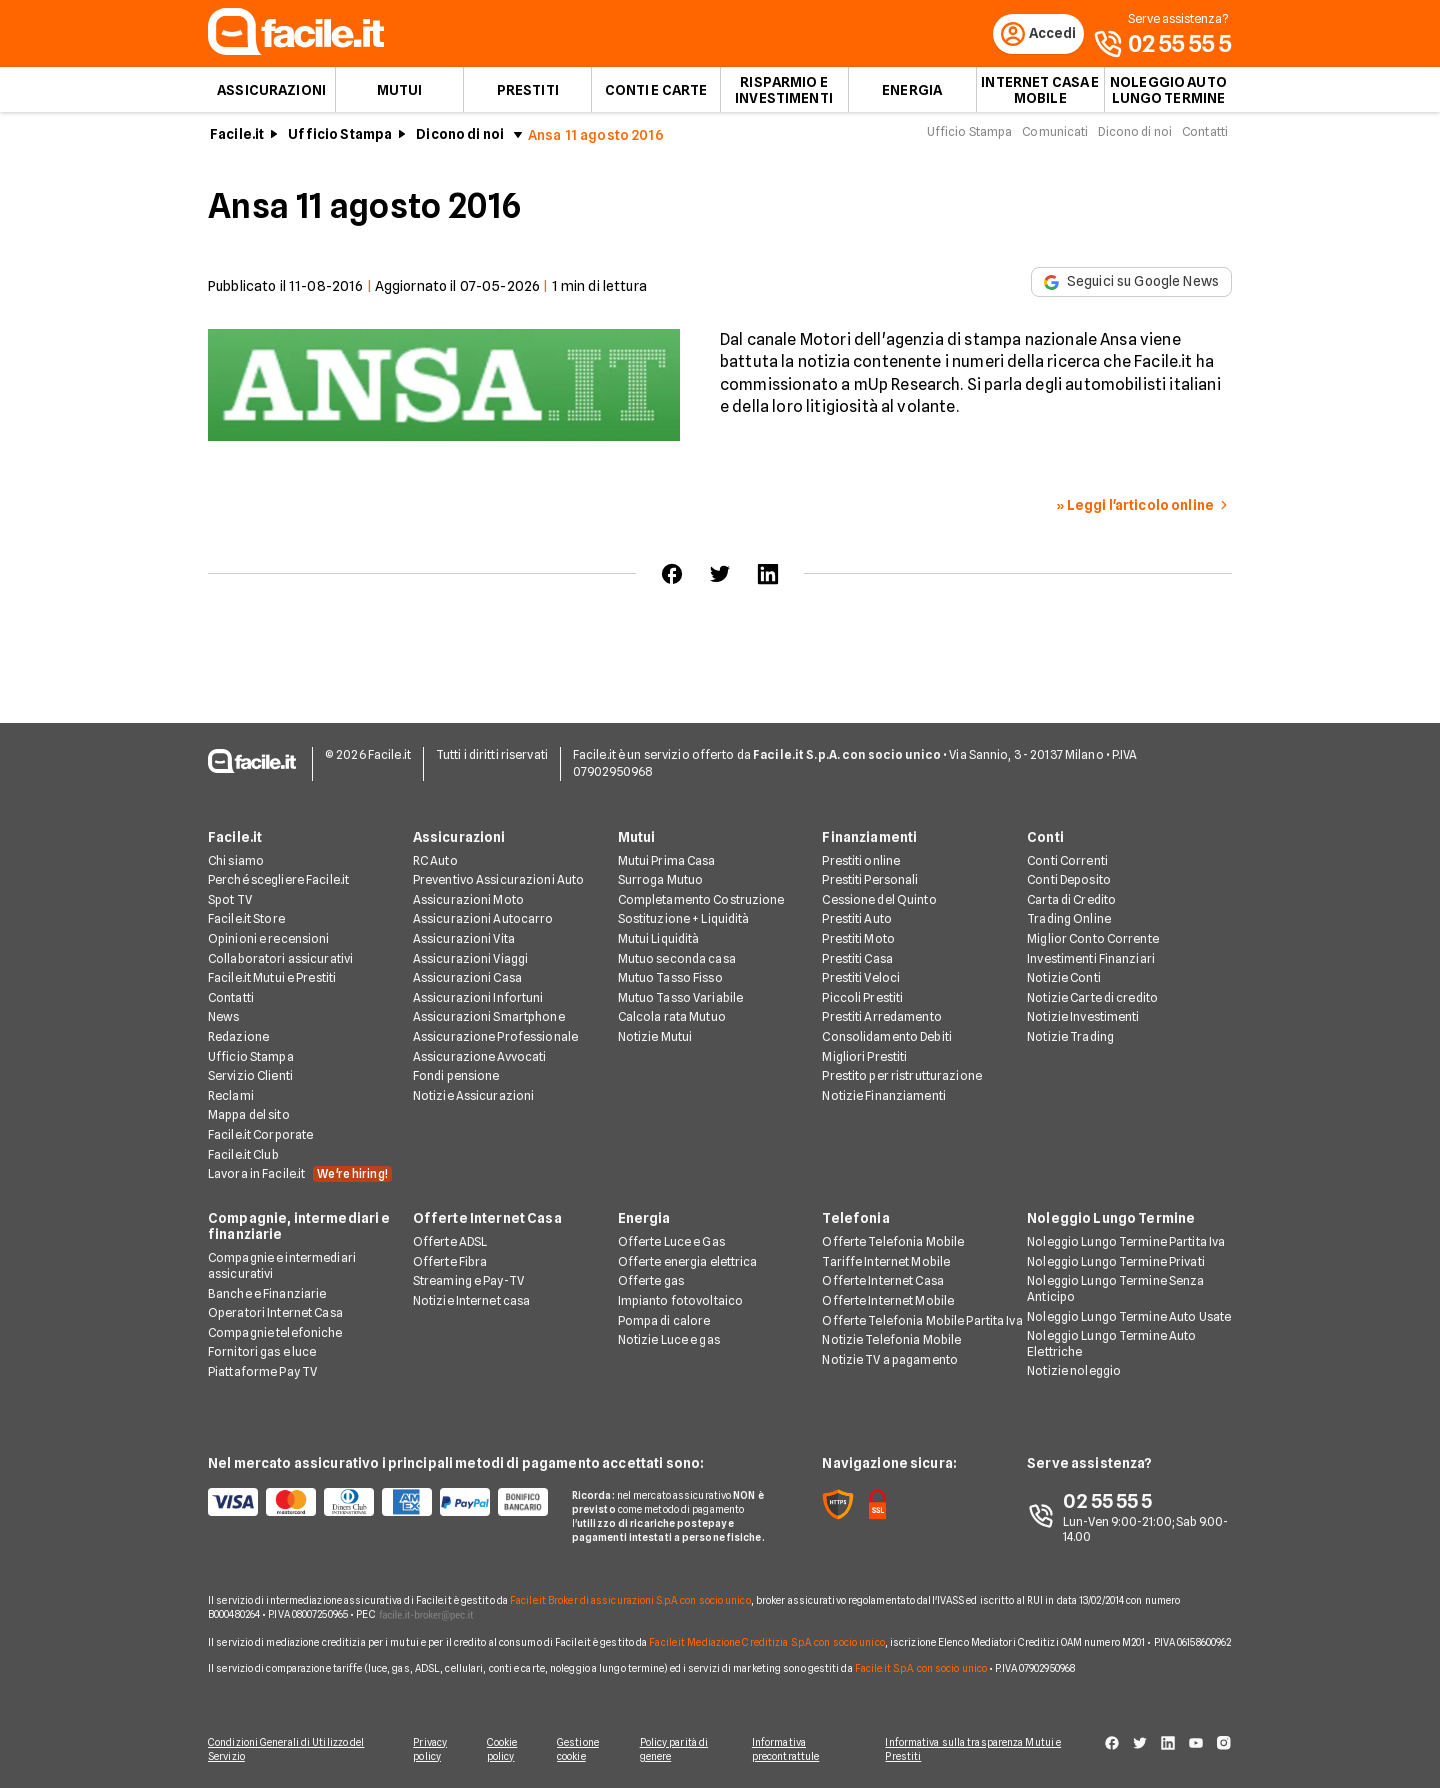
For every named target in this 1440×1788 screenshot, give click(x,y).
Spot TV (230, 901)
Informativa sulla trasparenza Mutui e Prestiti (982, 1750)
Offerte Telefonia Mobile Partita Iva (922, 1321)
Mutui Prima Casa (667, 861)
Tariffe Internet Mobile (886, 1263)
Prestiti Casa (857, 959)
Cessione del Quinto (879, 901)
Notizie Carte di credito (1092, 999)
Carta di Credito (1071, 901)
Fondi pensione (456, 1077)
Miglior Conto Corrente (1093, 940)
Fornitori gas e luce (262, 1353)
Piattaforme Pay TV (262, 1373)
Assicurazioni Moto (468, 901)
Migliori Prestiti (864, 1057)
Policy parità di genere (680, 1750)
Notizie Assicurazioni (474, 1097)
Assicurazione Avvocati (480, 1057)
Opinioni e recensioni (269, 940)
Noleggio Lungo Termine (1111, 1220)
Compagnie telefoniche (275, 1334)
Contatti (1205, 138)
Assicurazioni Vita (464, 940)
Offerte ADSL (450, 1243)
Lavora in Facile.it (300, 1176)
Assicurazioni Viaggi (470, 959)
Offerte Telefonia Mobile (893, 1243)
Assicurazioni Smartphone (489, 1018)
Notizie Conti (1064, 979)
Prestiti (528, 96)
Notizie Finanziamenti (884, 1097)
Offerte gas (651, 1282)
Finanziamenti (869, 838)
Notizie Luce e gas (669, 1341)
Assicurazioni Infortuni (478, 999)
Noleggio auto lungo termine (1168, 96)
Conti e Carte (656, 96)
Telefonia (855, 1220)
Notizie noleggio (1074, 1372)
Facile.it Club (243, 1155)
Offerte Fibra (450, 1263)
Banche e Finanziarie (267, 1294)
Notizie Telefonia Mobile (891, 1341)
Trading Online (1069, 920)
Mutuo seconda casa (677, 959)
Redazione (238, 1038)
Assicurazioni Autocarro (483, 920)
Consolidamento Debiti (887, 1038)
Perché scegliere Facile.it (278, 881)
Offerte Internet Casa (487, 1220)
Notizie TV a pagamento (890, 1361)
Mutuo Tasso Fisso (670, 979)
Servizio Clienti (250, 1077)
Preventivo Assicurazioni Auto (498, 881)
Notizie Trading (1070, 1038)
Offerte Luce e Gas (671, 1243)
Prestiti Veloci (861, 979)
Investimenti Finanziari (1091, 959)
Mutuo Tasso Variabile (681, 999)
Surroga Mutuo (661, 881)
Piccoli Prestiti (862, 999)
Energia (912, 96)
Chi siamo (236, 861)
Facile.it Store (246, 920)
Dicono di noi (460, 141)
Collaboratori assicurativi (280, 959)
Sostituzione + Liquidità (684, 920)
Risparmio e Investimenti (784, 96)
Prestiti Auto (857, 920)
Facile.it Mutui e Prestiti (272, 979)
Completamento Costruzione (701, 901)
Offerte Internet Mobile (888, 1302)
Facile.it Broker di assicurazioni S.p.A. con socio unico (630, 1602)
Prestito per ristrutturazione (901, 1077)
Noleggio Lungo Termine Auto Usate (1129, 1317)
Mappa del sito (249, 1116)
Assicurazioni (271, 96)
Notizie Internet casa (472, 1302)
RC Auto (435, 861)
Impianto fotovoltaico (681, 1302)
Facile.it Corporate (260, 1136)
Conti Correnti (1067, 861)
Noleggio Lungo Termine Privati (1116, 1263)
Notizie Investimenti (1083, 1018)
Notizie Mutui (655, 1038)
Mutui (400, 96)
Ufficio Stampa (340, 141)
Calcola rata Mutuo (672, 1018)
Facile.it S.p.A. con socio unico (921, 1669)
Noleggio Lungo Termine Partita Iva (1126, 1243)
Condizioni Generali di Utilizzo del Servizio (286, 1750)
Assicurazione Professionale (495, 1038)
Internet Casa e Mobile (1040, 96)
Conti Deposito (1069, 881)
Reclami (231, 1097)
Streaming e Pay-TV (468, 1282)
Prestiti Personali (870, 881)
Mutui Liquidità (659, 940)
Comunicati (1055, 138)
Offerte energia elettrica (688, 1263)
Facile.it (237, 141)
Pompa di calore (664, 1321)
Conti (1045, 838)
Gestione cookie (582, 1750)
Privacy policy (427, 1750)
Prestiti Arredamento (881, 1018)
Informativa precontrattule (793, 1750)
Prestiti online (861, 861)
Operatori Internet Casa (275, 1314)
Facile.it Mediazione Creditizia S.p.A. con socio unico (766, 1643)
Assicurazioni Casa (467, 979)
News (223, 1018)
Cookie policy (502, 1750)
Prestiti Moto (858, 940)
